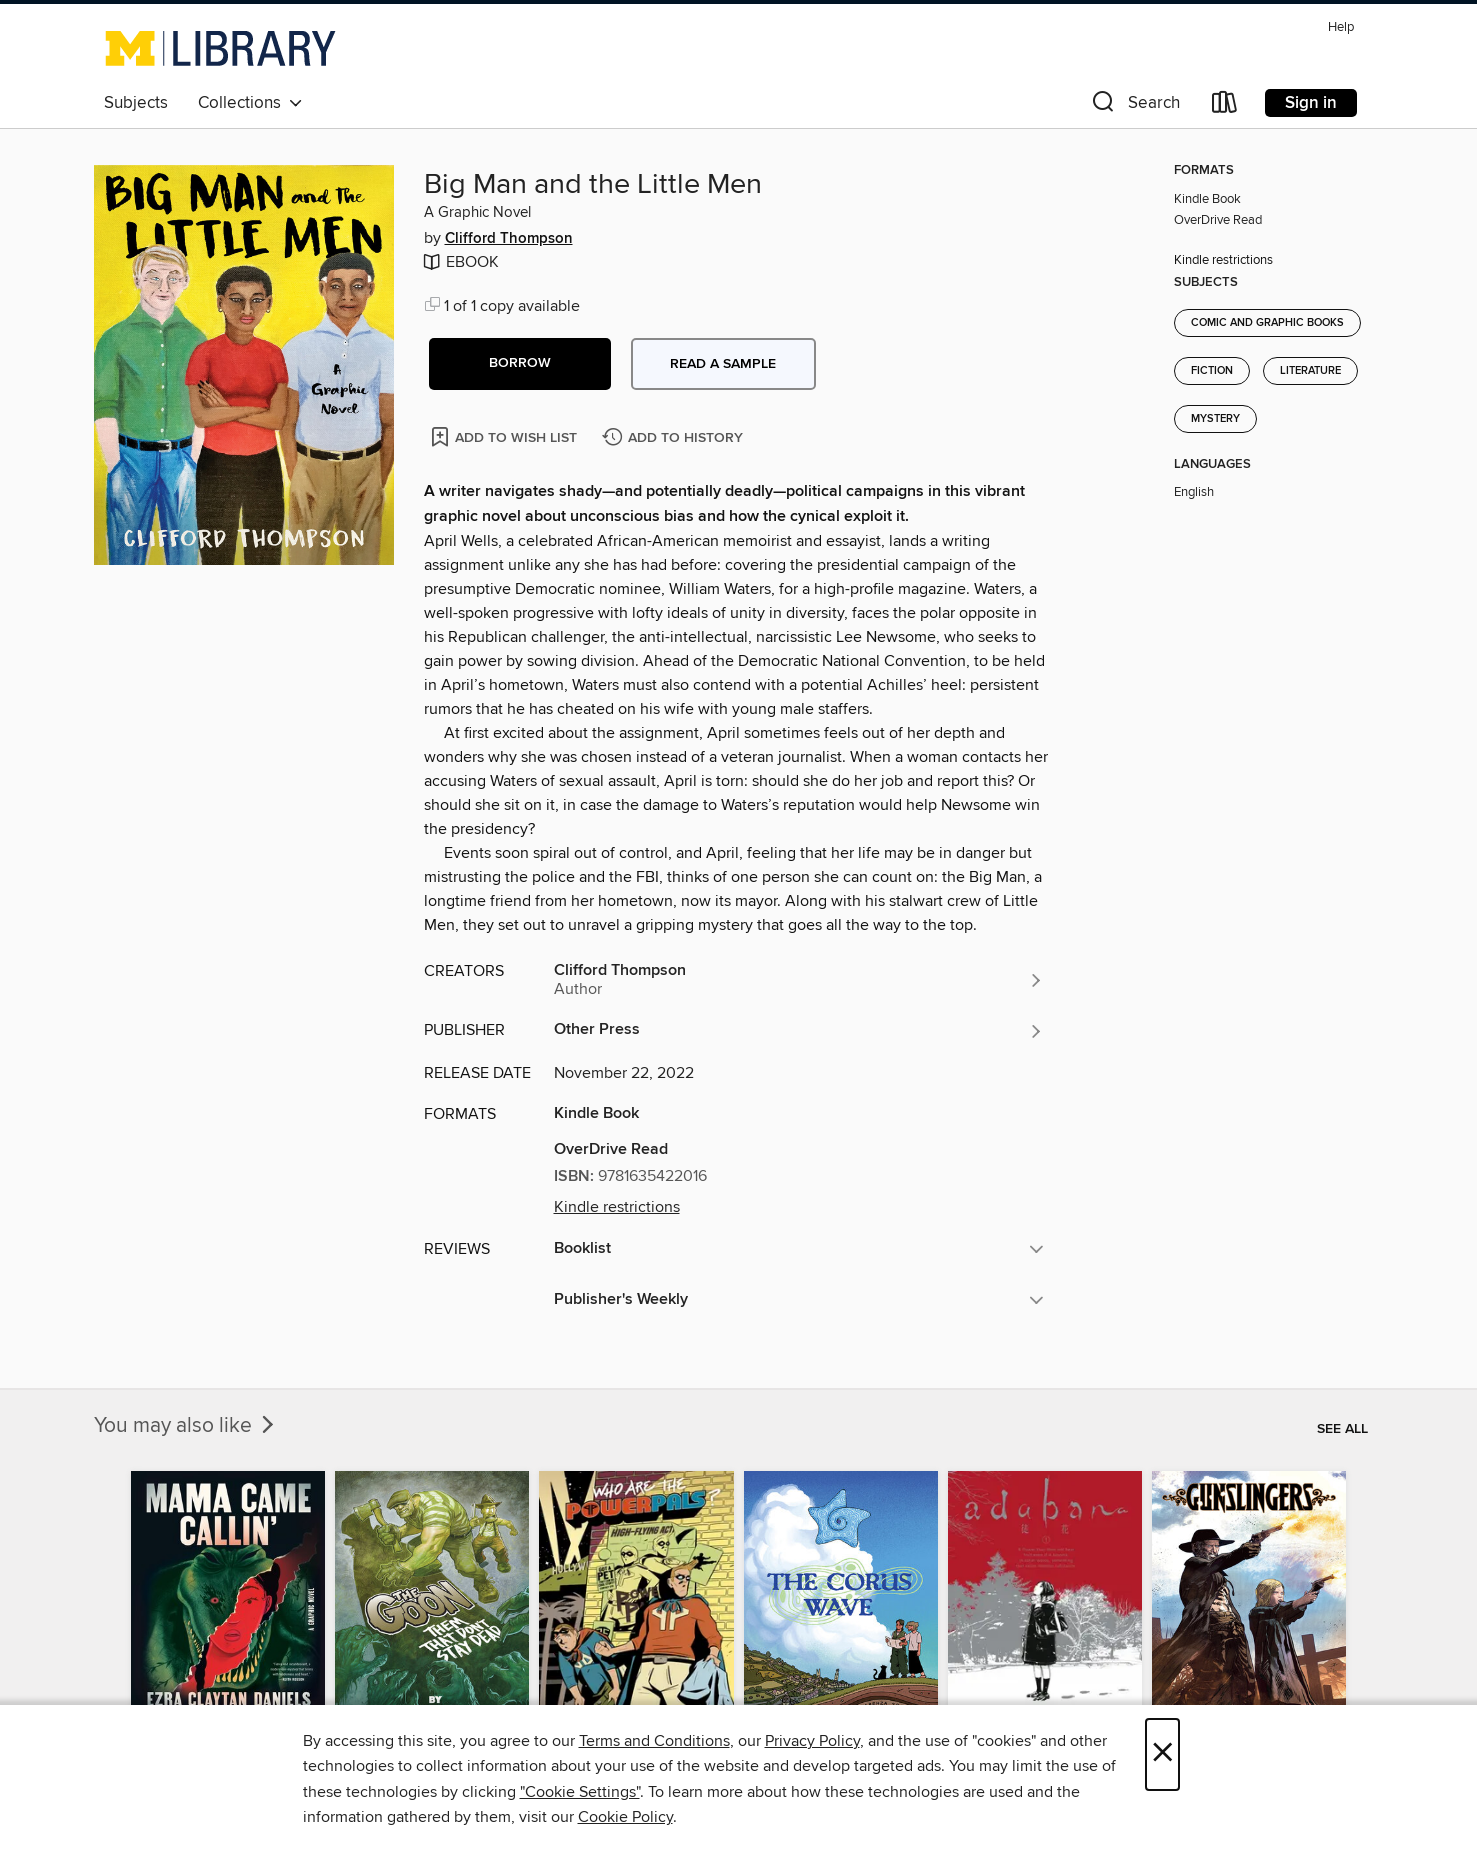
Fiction (1212, 371)
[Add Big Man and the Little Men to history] (675, 438)
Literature (1310, 371)
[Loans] (1225, 106)
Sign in (1311, 103)
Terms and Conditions (654, 1741)
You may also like (186, 1426)
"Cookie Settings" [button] (580, 1792)
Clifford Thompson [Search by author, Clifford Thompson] (509, 239)
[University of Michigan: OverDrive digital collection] (220, 48)
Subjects (136, 103)
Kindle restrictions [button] (617, 1207)
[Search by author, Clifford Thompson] (799, 980)
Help (1341, 27)
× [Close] (1162, 1754)
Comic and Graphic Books (1267, 323)
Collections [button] (250, 103)
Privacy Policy (812, 1741)
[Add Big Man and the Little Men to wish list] (505, 436)
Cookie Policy (625, 1817)
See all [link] (1342, 1429)
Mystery (1215, 419)
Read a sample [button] (723, 364)
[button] (1134, 106)
